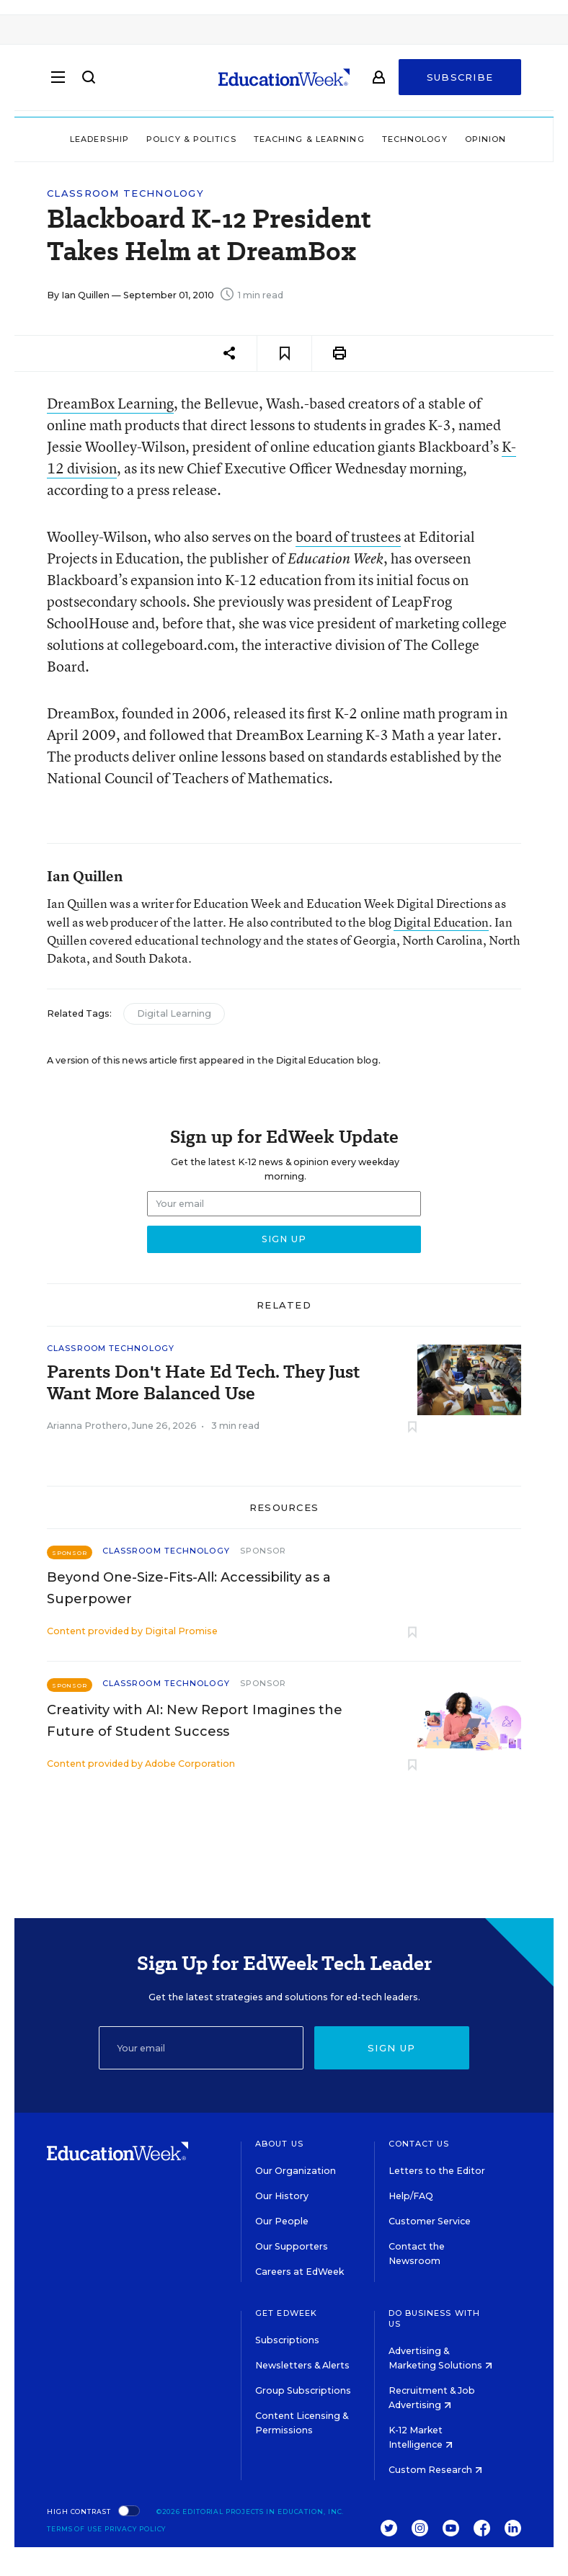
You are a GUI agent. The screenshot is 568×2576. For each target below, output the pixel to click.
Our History (282, 2196)
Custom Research (435, 2469)
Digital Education (441, 922)
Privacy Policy (136, 2529)
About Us (279, 2144)
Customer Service (430, 2221)
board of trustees (348, 536)
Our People (282, 2221)
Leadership (99, 139)
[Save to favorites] (284, 353)
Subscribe (460, 80)
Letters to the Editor (437, 2170)
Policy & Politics (191, 139)
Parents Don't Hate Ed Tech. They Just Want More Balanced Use (203, 1382)
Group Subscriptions (303, 2390)
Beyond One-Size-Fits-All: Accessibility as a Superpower (189, 1588)
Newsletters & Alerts (302, 2365)
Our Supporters (291, 2246)
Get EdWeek (286, 2313)
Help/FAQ (411, 2196)
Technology (415, 139)
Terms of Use (74, 2529)
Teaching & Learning (309, 139)
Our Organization (295, 2170)
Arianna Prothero (87, 1425)
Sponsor (263, 1551)
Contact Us (419, 2144)
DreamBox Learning (110, 403)
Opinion (486, 139)
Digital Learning (174, 1013)
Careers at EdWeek (299, 2271)
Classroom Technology (125, 193)
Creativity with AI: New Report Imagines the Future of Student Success (194, 1720)
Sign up (391, 2048)
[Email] (201, 2047)
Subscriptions (287, 2340)
